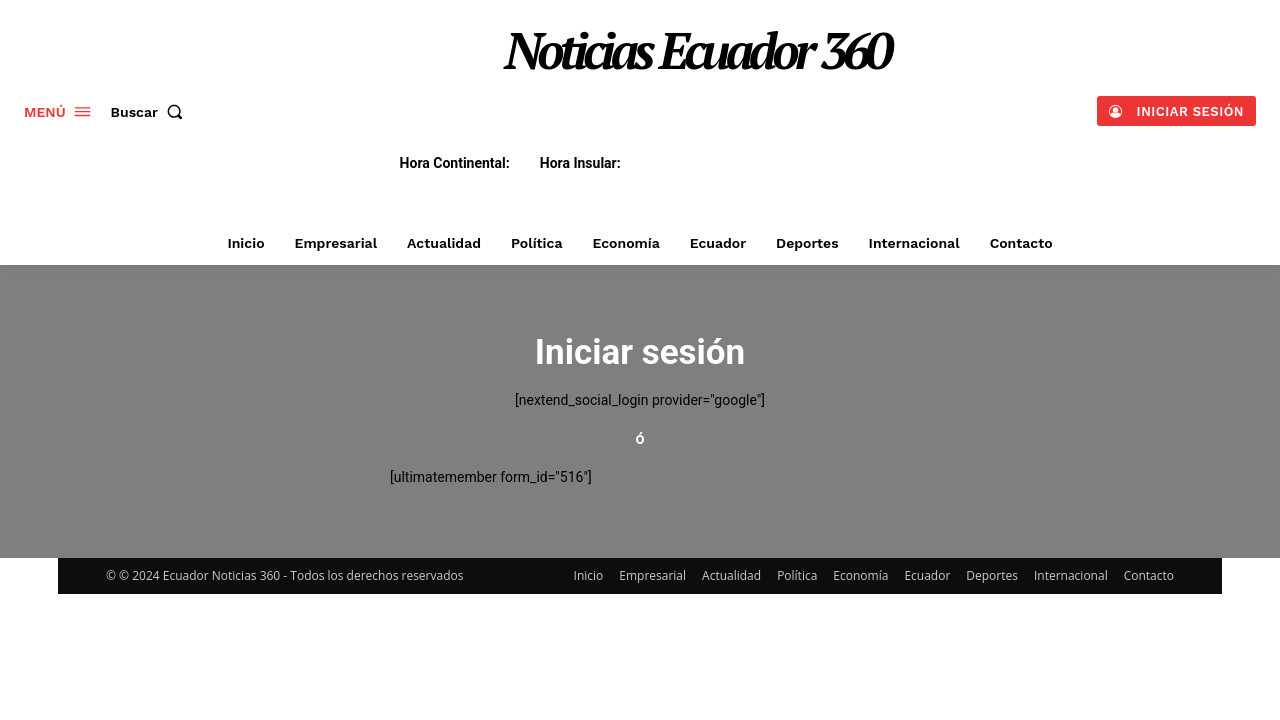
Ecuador (927, 575)
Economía (860, 575)
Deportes (992, 575)
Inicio (589, 575)
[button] (151, 112)
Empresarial (652, 575)
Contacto (1149, 575)
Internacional (1071, 575)
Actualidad (731, 575)
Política (797, 575)
